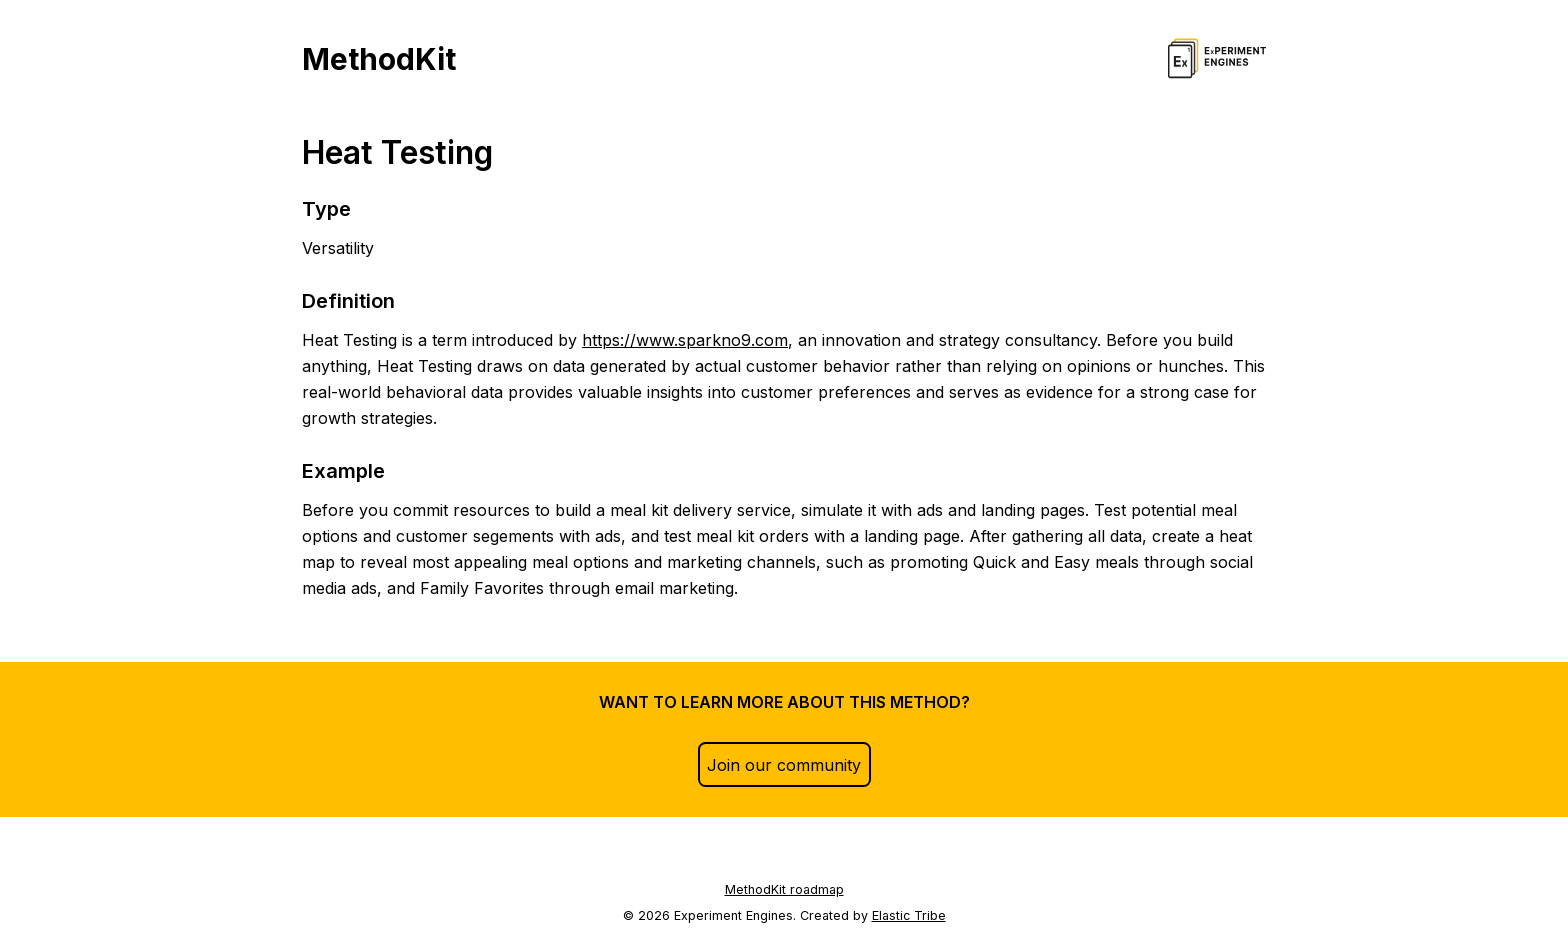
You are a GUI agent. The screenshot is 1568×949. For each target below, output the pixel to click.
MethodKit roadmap (784, 889)
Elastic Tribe (909, 915)
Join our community (784, 765)
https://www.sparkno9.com (685, 340)
